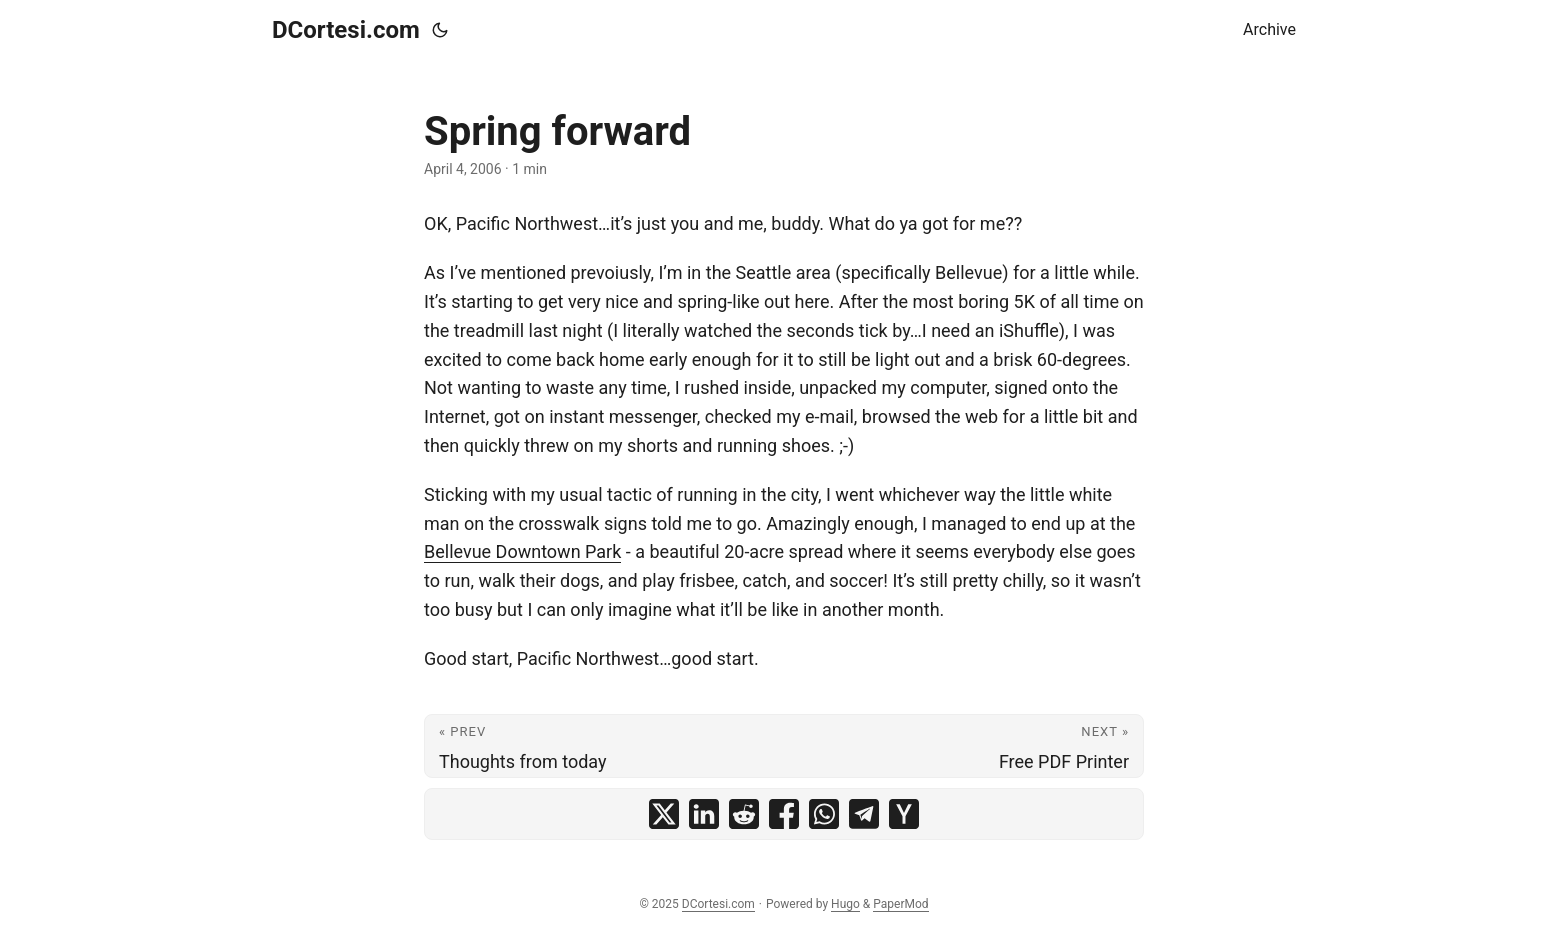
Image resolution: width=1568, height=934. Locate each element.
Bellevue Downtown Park (522, 551)
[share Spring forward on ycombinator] (904, 814)
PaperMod (900, 904)
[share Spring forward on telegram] (864, 814)
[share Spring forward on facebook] (784, 814)
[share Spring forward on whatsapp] (824, 814)
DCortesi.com (346, 30)
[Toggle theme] (440, 30)
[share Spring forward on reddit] (744, 814)
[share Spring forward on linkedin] (704, 814)
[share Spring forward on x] (664, 814)
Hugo (845, 904)
